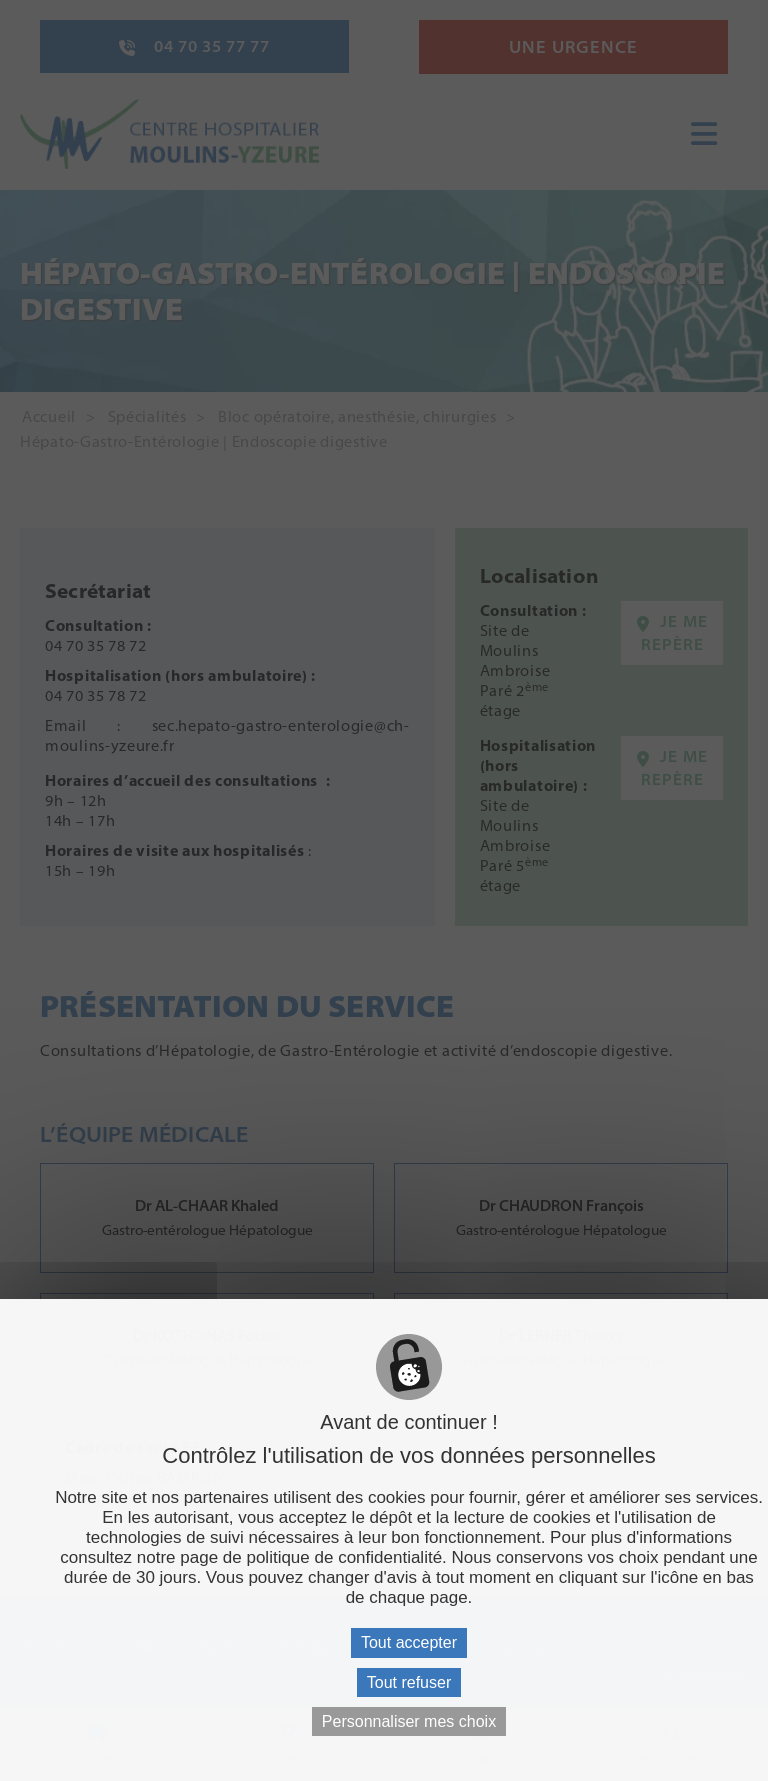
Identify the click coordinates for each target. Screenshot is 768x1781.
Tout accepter (409, 1642)
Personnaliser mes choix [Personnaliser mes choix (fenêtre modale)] (409, 1721)
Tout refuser (409, 1682)
